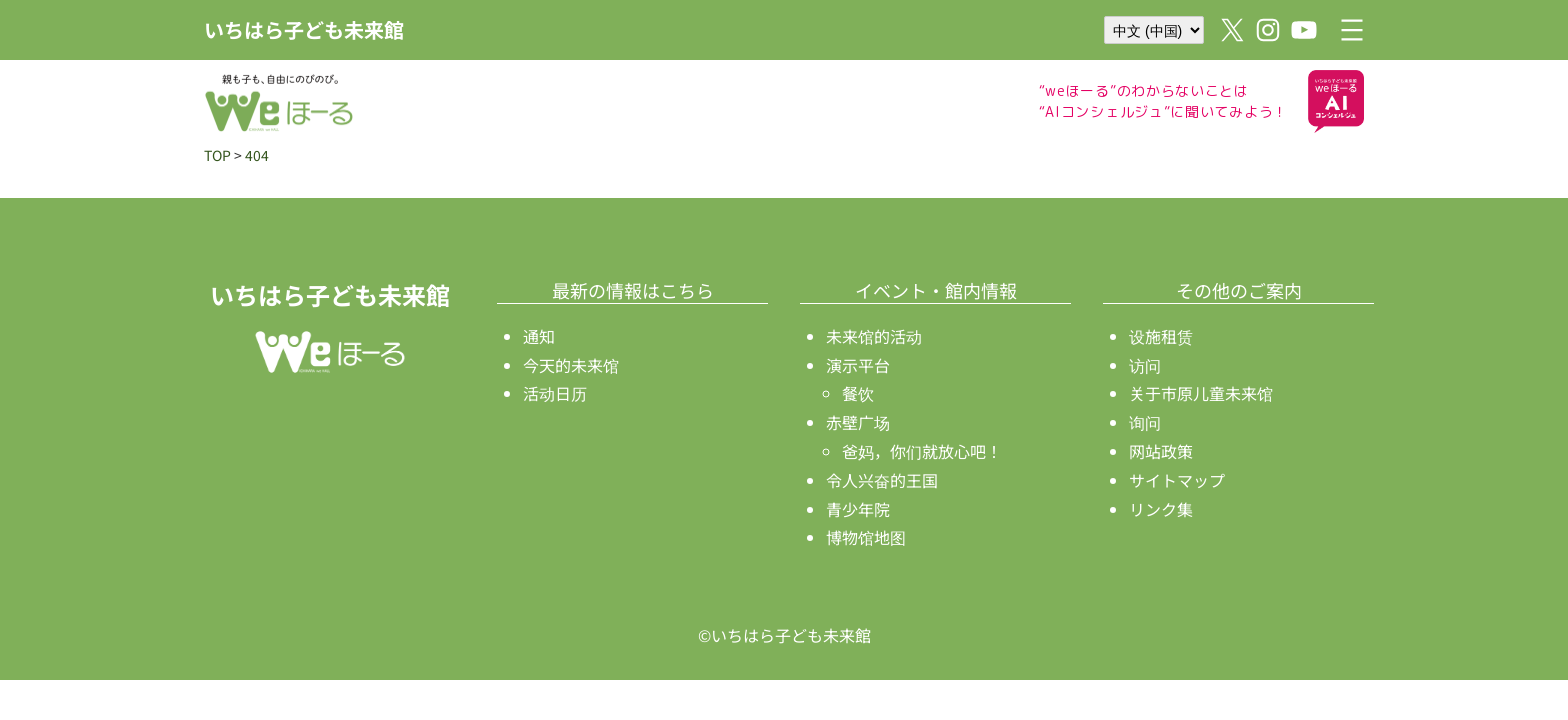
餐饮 (858, 393)
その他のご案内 (1239, 290)
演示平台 (858, 365)
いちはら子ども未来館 (304, 29)
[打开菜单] (1352, 30)
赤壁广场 (858, 422)
